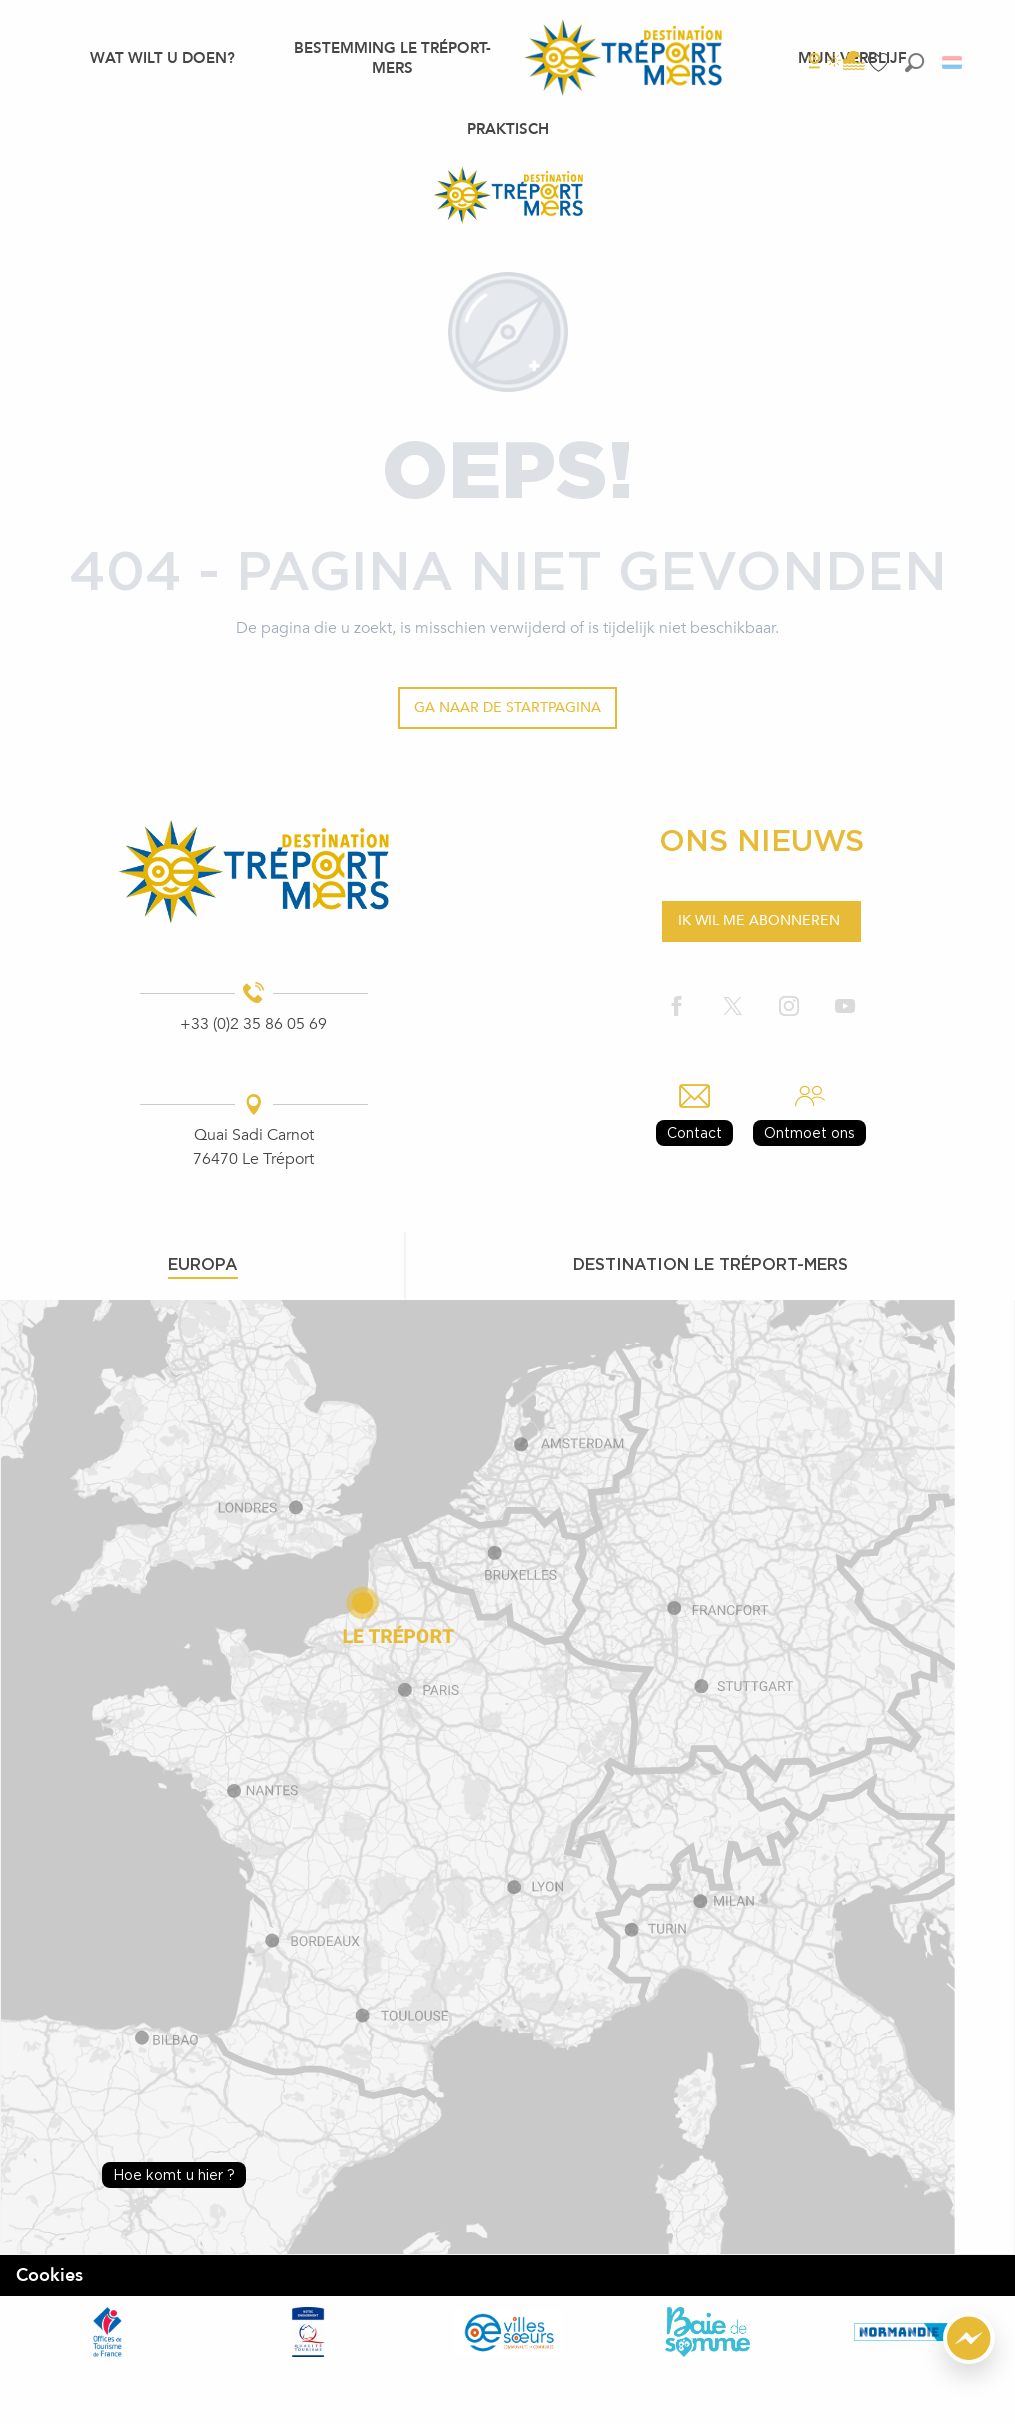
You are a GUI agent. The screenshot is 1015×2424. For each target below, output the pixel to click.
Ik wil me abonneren (759, 920)
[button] (914, 62)
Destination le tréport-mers (710, 1264)
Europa (203, 1264)
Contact (694, 1132)
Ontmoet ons (809, 1132)
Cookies (49, 2275)
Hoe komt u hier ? (174, 2174)
